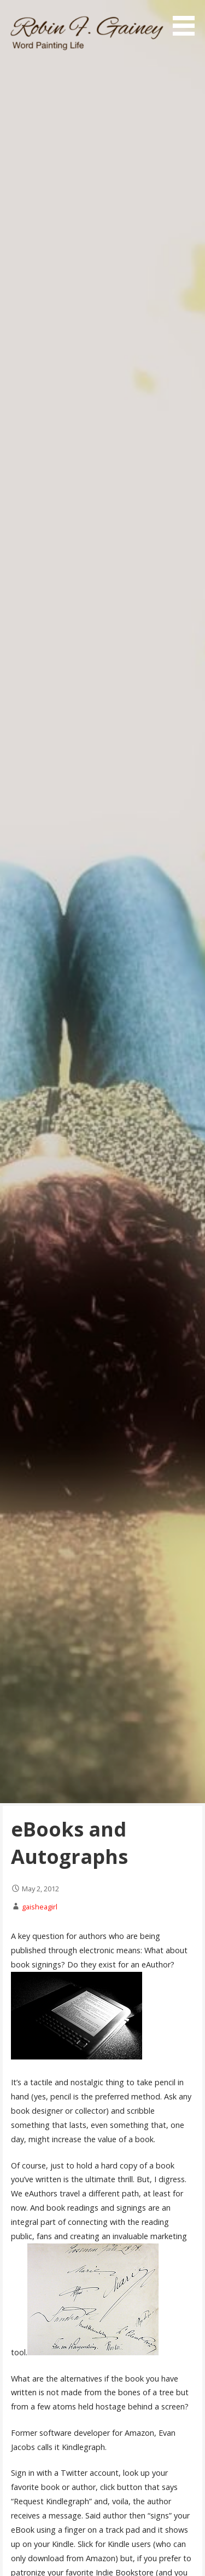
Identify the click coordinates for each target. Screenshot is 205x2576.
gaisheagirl (39, 1907)
